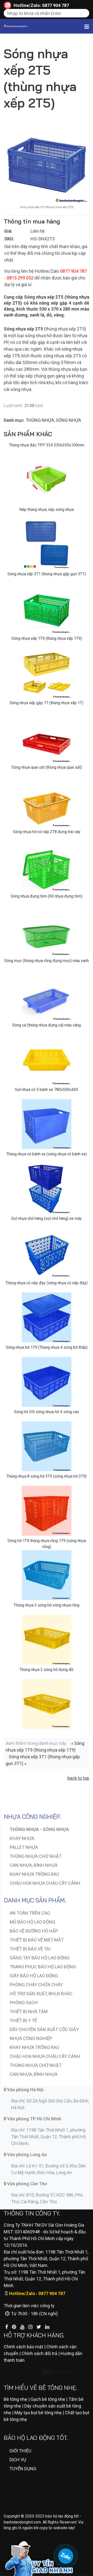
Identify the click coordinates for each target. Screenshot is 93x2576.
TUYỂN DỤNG (22, 2468)
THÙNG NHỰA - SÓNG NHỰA (39, 1829)
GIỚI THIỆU (20, 2450)
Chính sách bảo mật (23, 2346)
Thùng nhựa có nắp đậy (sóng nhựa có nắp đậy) (46, 1283)
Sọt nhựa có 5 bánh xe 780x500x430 (46, 1089)
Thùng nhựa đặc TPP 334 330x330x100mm (46, 445)
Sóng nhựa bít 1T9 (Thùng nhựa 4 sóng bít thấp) (47, 1347)
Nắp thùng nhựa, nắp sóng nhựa (46, 509)
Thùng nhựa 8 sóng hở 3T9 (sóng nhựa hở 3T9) (46, 1476)
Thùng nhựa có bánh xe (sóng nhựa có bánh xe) (46, 1154)
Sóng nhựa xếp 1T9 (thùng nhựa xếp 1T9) (46, 638)
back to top (78, 1778)
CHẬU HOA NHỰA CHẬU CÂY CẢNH (45, 2056)
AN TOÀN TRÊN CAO (30, 1913)
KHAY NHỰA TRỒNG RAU (34, 2047)
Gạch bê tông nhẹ (48, 2399)
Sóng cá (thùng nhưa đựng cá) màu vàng (46, 1025)
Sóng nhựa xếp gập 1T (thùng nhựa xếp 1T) (46, 702)
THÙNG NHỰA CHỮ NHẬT (36, 2065)
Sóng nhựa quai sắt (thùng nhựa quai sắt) (46, 767)
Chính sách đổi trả (39, 2353)
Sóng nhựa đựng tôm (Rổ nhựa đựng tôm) (46, 896)
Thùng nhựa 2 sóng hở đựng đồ (46, 1669)
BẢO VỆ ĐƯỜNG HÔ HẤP (34, 1930)
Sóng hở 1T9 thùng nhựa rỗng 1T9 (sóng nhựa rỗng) (46, 1543)
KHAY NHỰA (22, 1838)
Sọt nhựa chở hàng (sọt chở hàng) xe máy (46, 1218)
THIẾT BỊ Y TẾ (23, 2020)
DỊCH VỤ (17, 2459)
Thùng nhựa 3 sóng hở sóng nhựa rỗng (46, 1605)
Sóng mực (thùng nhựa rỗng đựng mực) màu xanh (46, 960)
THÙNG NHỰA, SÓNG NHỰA (53, 420)
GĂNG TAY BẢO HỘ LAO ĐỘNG (39, 1957)
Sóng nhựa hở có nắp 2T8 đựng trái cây (46, 831)
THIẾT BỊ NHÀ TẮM (29, 2011)
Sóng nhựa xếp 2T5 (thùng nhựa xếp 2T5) (40, 78)
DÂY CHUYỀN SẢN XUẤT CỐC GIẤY (44, 2029)
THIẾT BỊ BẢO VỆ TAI (30, 1948)
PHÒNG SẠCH (24, 2002)
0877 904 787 (55, 5)
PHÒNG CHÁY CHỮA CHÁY (36, 1984)
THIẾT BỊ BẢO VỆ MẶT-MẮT (37, 1939)
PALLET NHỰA (24, 1847)
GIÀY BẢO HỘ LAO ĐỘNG (34, 1975)
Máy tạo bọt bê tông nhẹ (38, 2412)
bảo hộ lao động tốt (62, 2516)
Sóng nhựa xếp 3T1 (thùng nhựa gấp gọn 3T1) (46, 574)
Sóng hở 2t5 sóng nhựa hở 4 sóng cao (46, 1411)
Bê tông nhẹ (15, 2399)
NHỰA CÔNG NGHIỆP (31, 2038)
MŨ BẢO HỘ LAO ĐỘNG (32, 1922)
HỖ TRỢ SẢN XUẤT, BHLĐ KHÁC (41, 1993)
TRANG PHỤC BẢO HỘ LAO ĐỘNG (43, 1966)
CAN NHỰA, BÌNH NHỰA (34, 2074)
